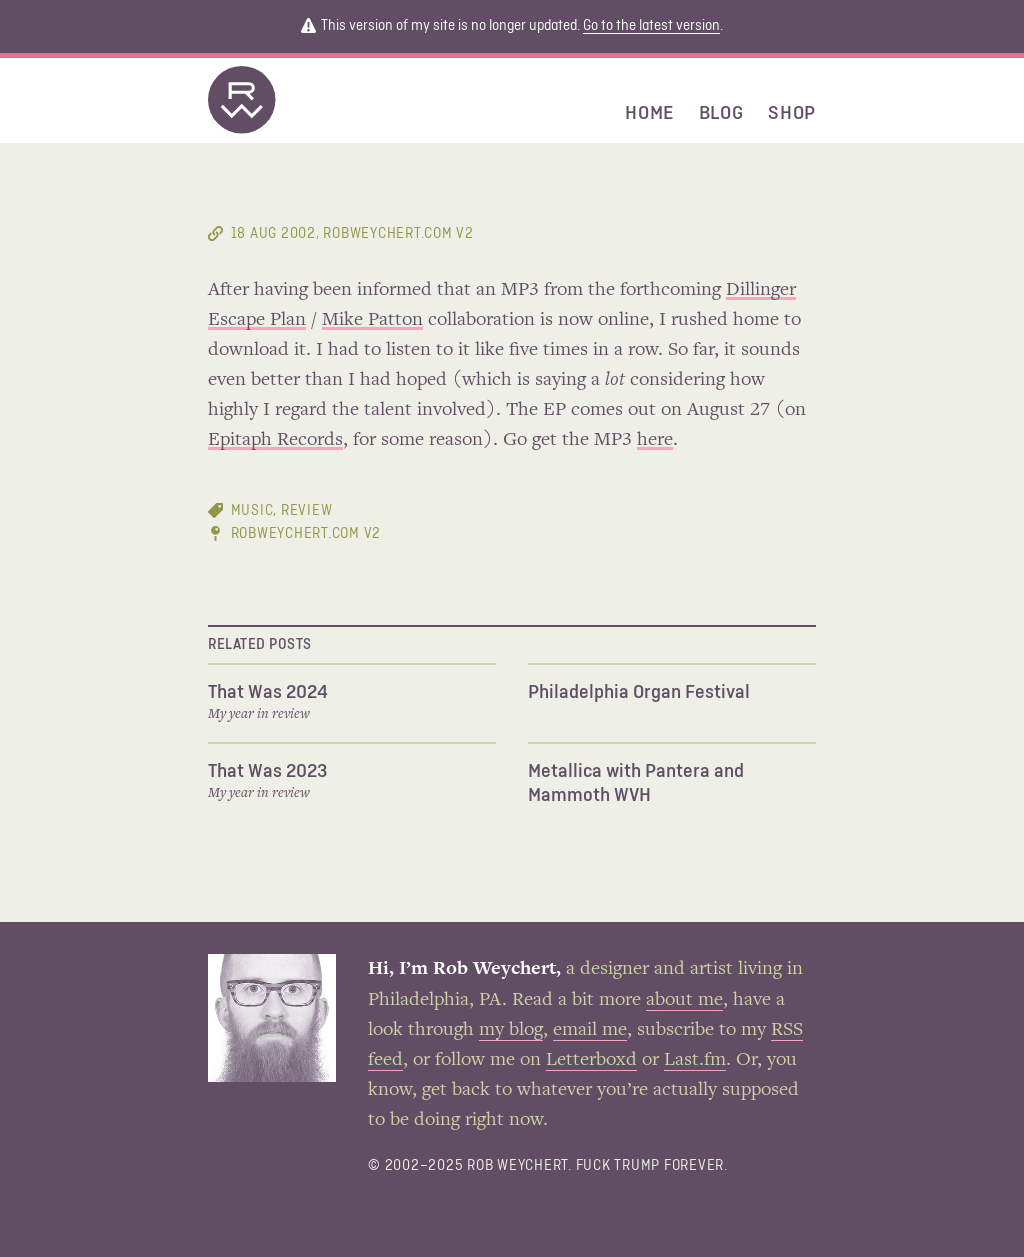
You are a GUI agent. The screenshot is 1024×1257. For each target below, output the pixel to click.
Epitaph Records (275, 440)
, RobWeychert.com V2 (352, 233)
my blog (511, 1030)
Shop (792, 113)
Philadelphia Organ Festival (639, 692)
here (655, 440)
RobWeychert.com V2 (306, 533)
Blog (721, 113)
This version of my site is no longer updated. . (512, 26)
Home (649, 113)
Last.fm (695, 1060)
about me (684, 1000)
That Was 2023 (267, 771)
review (307, 510)
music (252, 510)
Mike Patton (372, 320)
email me (590, 1030)
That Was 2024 (268, 692)
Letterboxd (591, 1060)
